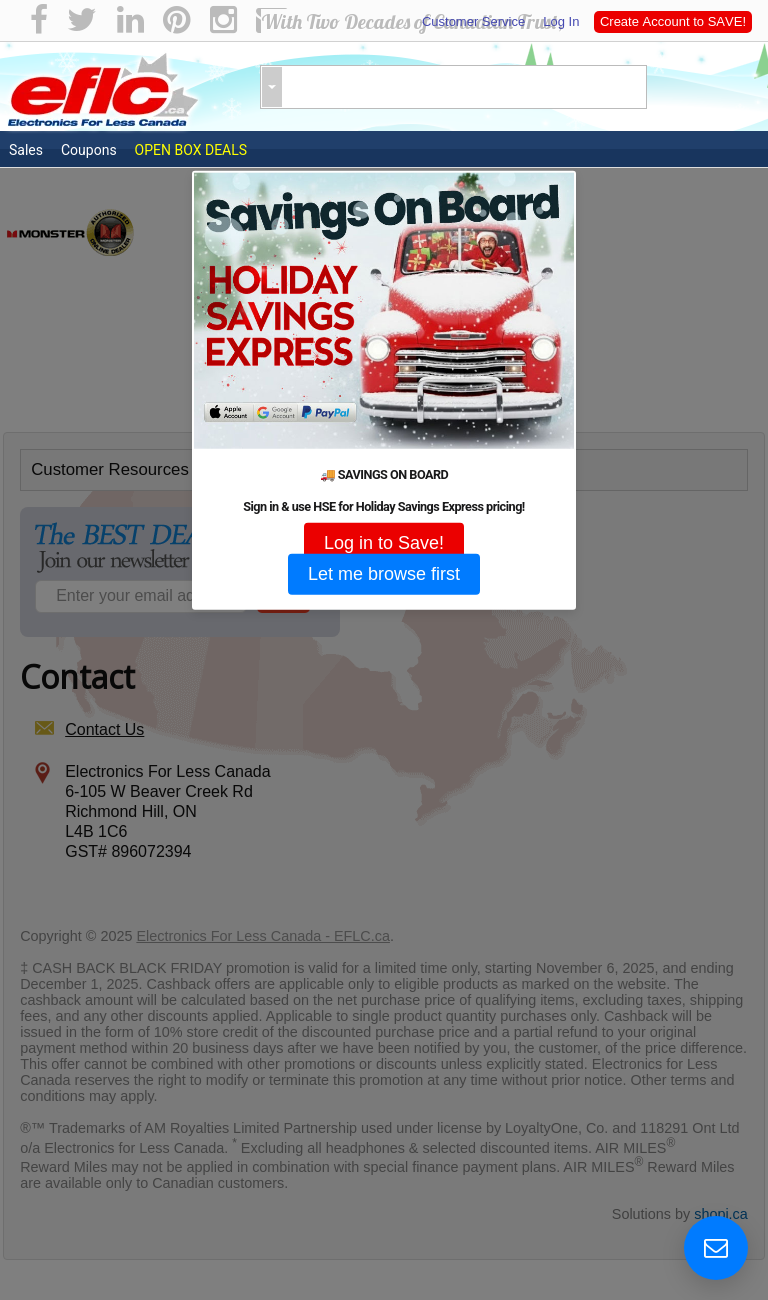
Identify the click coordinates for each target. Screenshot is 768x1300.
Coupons (89, 150)
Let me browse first (384, 573)
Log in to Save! (384, 542)
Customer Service (473, 21)
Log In (560, 21)
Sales (26, 150)
